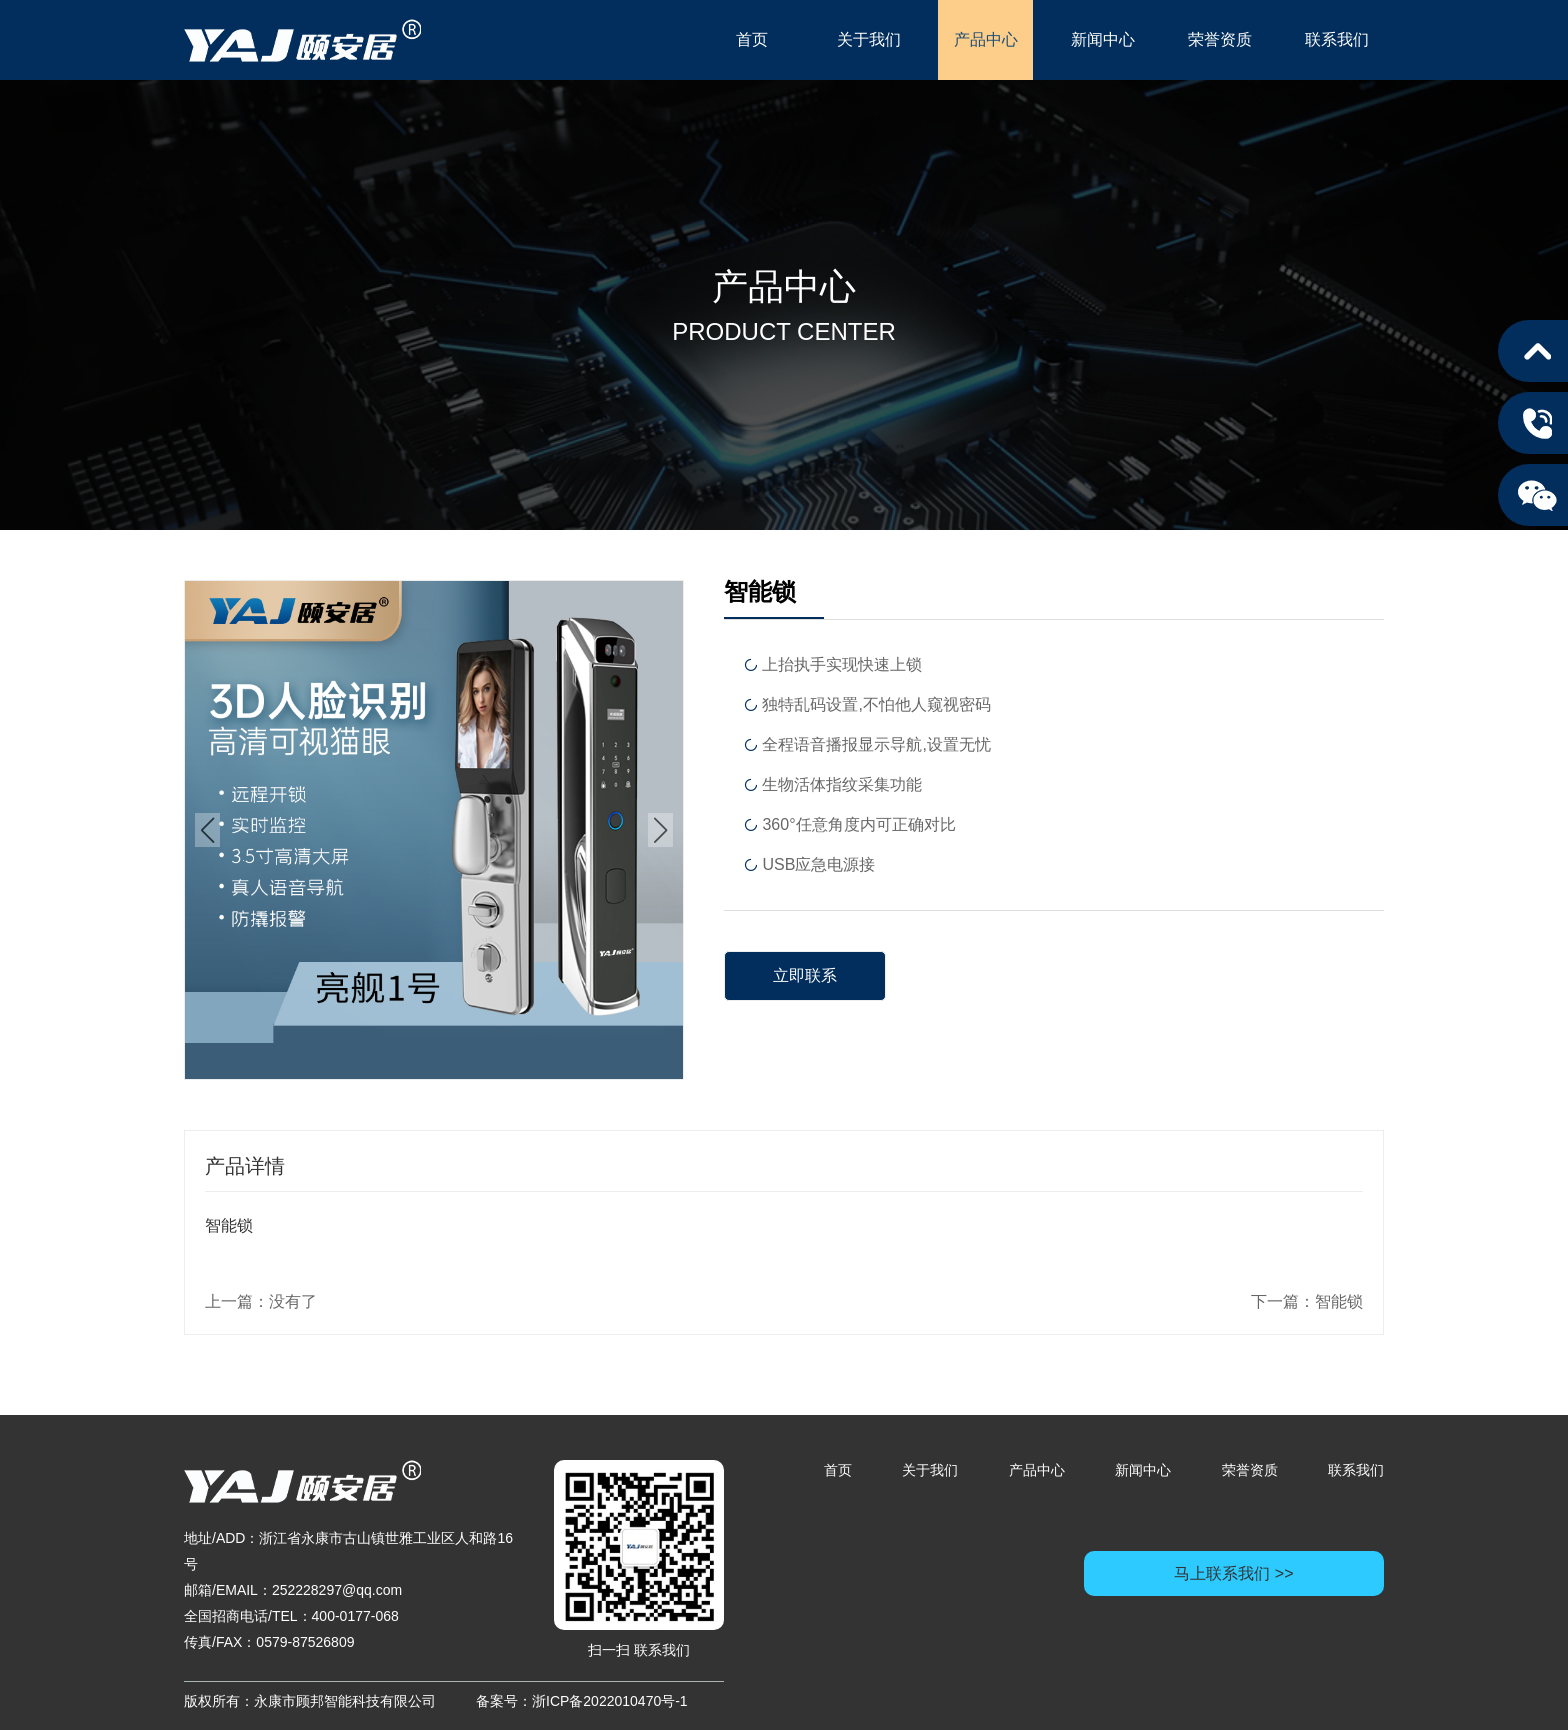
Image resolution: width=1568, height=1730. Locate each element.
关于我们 (869, 39)
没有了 (293, 1301)
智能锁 (1339, 1301)
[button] (207, 830)
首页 (752, 39)
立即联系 (805, 975)
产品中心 (986, 39)
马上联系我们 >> (1233, 1573)
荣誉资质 (1220, 39)
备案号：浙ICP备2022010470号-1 (582, 1701)
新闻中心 (1103, 39)
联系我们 (1337, 39)
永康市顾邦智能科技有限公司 (302, 40)
